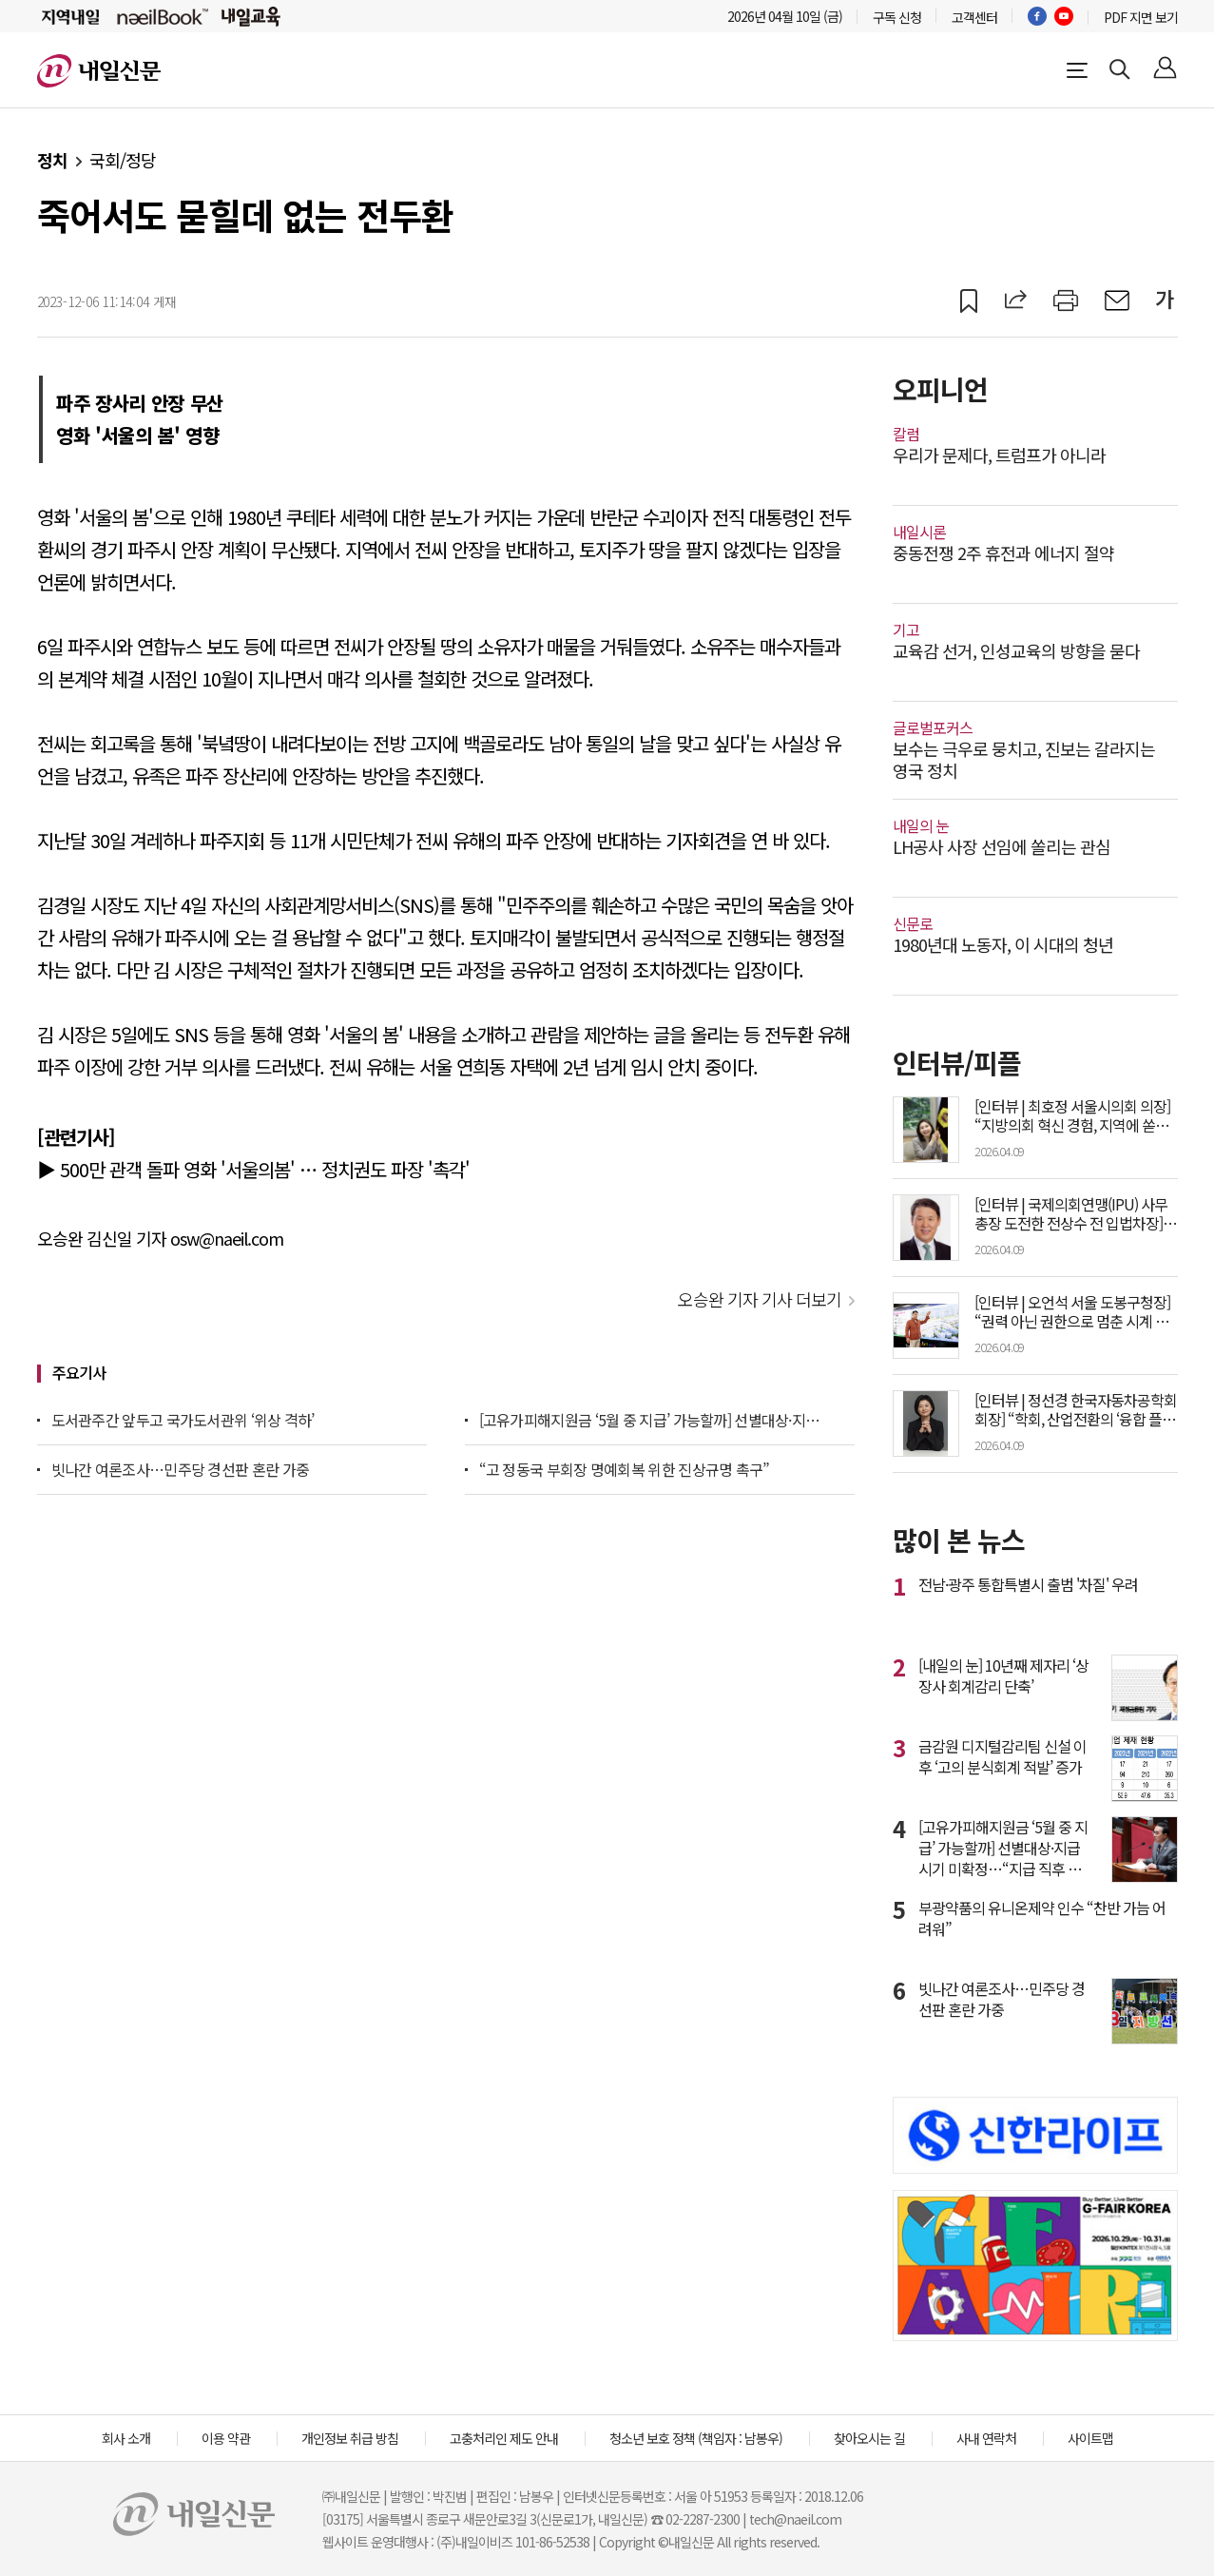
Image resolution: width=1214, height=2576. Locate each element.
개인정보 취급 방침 (349, 2438)
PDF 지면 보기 (1141, 17)
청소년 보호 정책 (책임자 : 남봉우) (695, 2438)
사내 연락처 (986, 2438)
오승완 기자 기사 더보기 (759, 1299)
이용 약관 (226, 2438)
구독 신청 (897, 17)
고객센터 (974, 17)
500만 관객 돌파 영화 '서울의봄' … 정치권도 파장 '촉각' (265, 1169)
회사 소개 (126, 2438)
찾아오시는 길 (869, 2438)
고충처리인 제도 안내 (504, 2438)
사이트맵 (1090, 2438)
